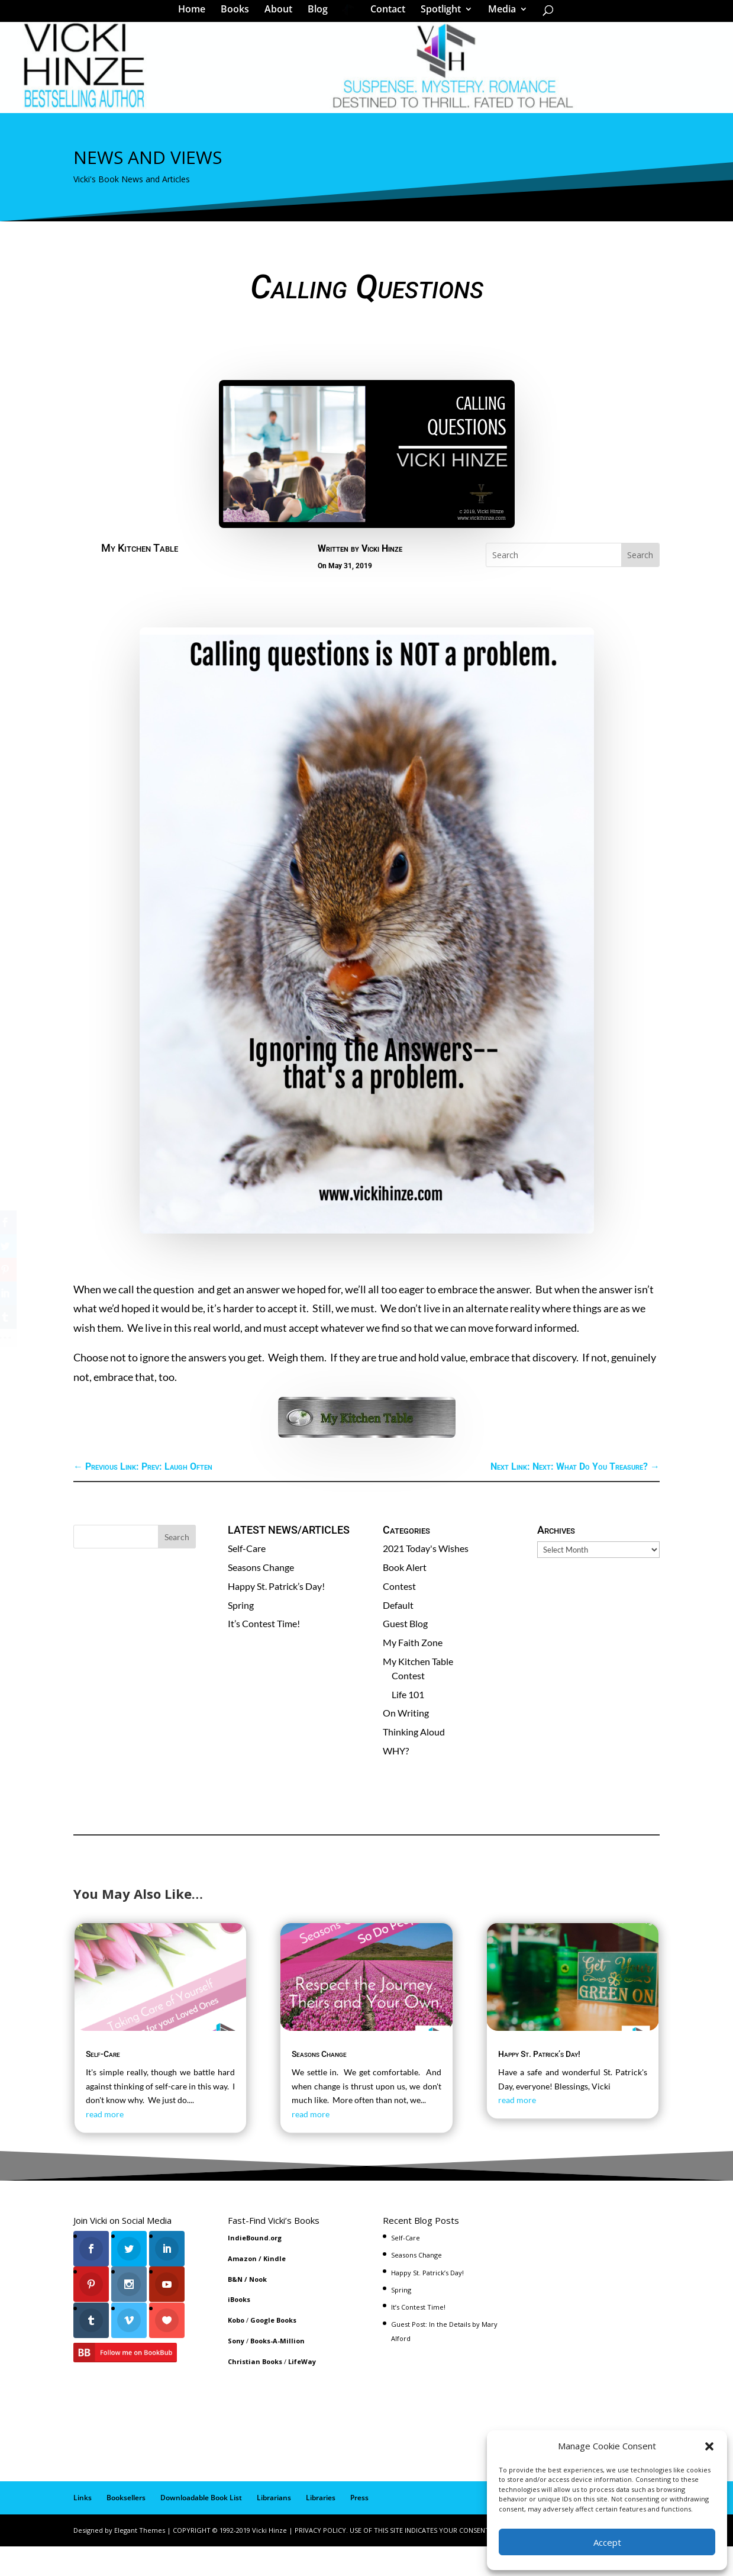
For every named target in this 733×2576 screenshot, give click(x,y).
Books (239, 14)
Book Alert (405, 1597)
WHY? (396, 1780)
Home (195, 14)
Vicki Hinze (381, 578)
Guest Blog (405, 1653)
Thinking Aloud (414, 1761)
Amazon (242, 2288)
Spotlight (436, 14)
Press (359, 2528)
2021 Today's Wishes (426, 1578)
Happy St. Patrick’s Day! (276, 1616)
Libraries (320, 2528)
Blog (322, 14)
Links (82, 2528)
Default (398, 1635)
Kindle (274, 2288)
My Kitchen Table (139, 578)
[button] (709, 2446)
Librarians (274, 2528)
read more (105, 2144)
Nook (258, 2309)
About (282, 14)
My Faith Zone (413, 1672)
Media (498, 14)
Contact (383, 14)
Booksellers (126, 2528)
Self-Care (247, 1578)
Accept (607, 2542)
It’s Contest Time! (264, 1653)
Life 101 (408, 1724)
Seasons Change (261, 1597)
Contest (399, 1616)
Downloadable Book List (201, 2528)
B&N (235, 2309)
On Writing (406, 1743)
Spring (241, 1635)
